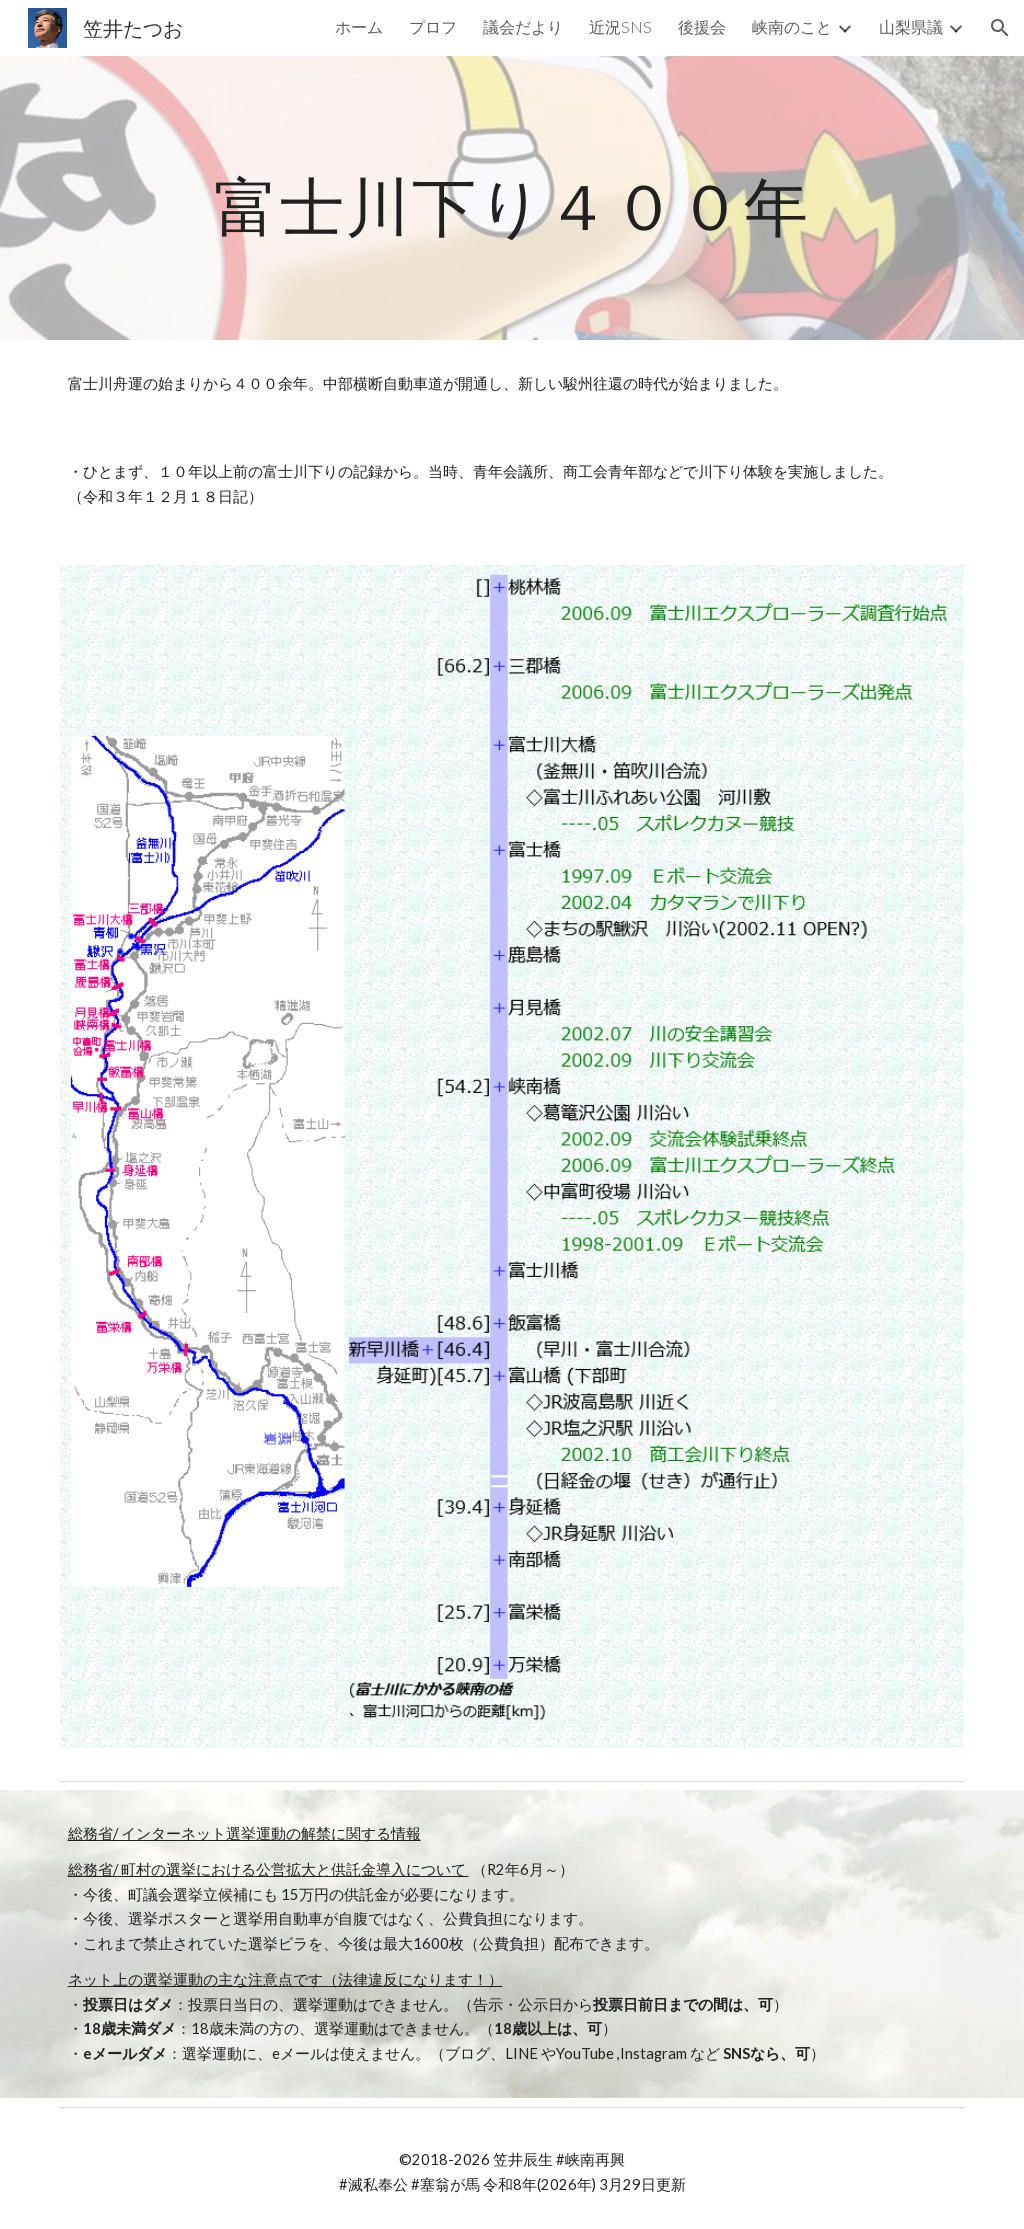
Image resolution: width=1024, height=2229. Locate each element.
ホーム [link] (359, 26)
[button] (1000, 28)
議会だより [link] (523, 26)
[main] (512, 197)
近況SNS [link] (620, 26)
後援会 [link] (702, 26)
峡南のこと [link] (792, 26)
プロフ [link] (433, 26)
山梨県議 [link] (911, 26)
